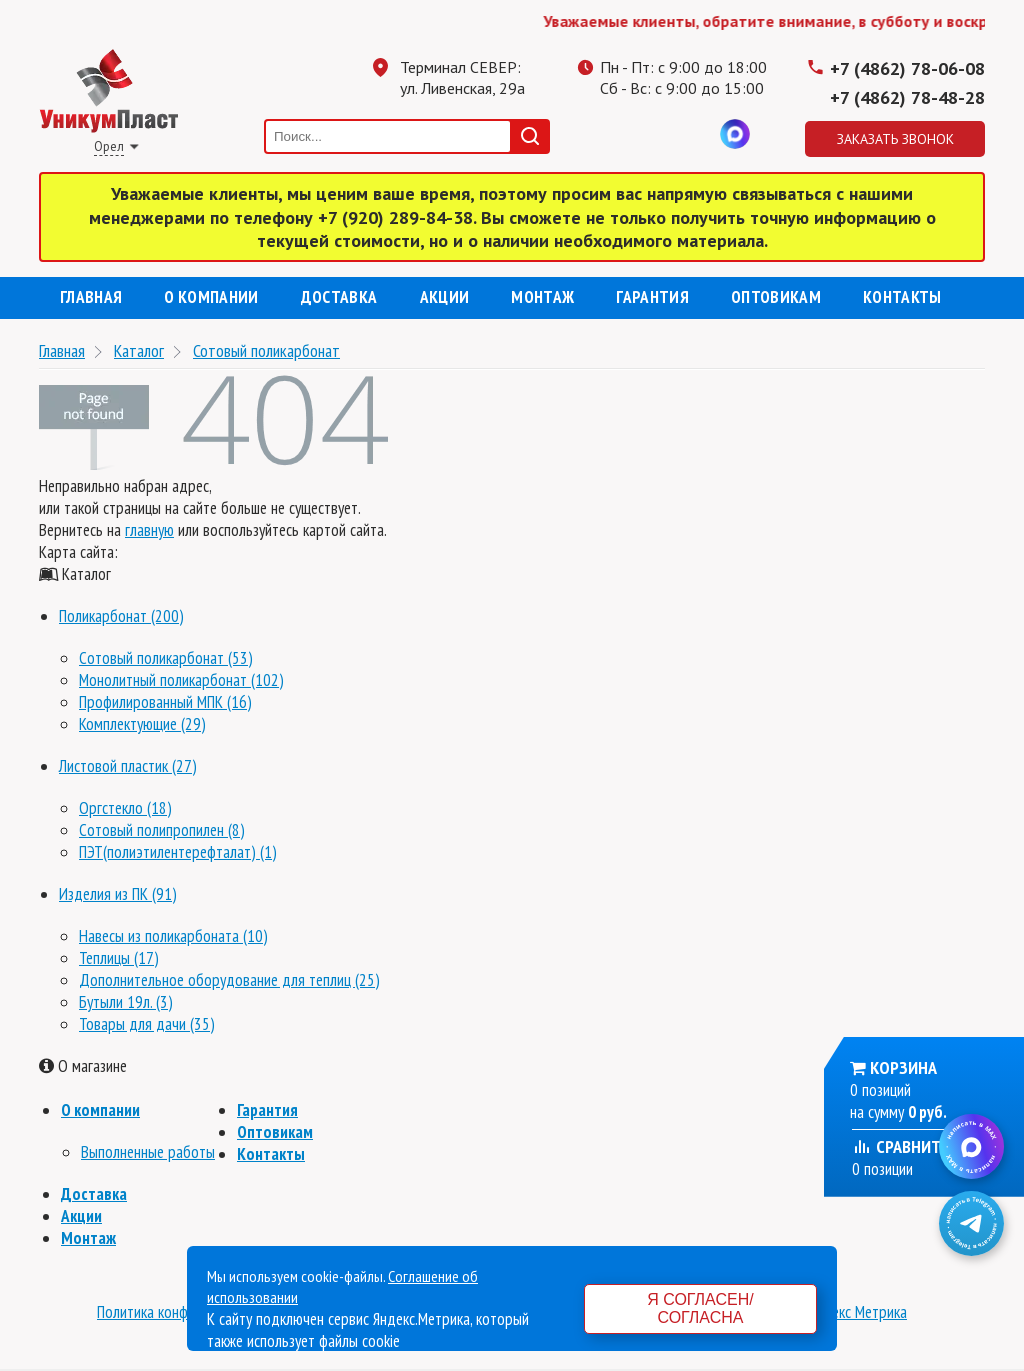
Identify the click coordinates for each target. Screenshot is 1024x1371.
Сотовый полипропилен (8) (162, 830)
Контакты (902, 297)
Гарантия (652, 297)
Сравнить (901, 1146)
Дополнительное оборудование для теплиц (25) (229, 980)
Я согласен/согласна (700, 1308)
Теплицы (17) (119, 958)
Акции (445, 297)
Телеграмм (615, 134)
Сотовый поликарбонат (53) (166, 658)
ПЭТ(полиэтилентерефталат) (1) (178, 852)
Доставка (339, 297)
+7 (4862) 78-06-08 (907, 68)
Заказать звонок (895, 139)
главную (149, 530)
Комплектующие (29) (142, 724)
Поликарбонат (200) (121, 616)
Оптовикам (776, 297)
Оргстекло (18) (125, 808)
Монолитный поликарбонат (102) (181, 680)
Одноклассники (655, 134)
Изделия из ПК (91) (118, 894)
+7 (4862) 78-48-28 (907, 97)
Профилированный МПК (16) (165, 702)
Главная (91, 297)
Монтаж (542, 297)
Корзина (903, 1067)
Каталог (139, 350)
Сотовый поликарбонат (266, 350)
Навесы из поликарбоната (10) (173, 936)
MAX (735, 134)
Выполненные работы (148, 1152)
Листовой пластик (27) (128, 766)
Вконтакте (695, 134)
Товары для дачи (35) (147, 1024)
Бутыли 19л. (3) (126, 1002)
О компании (211, 297)
